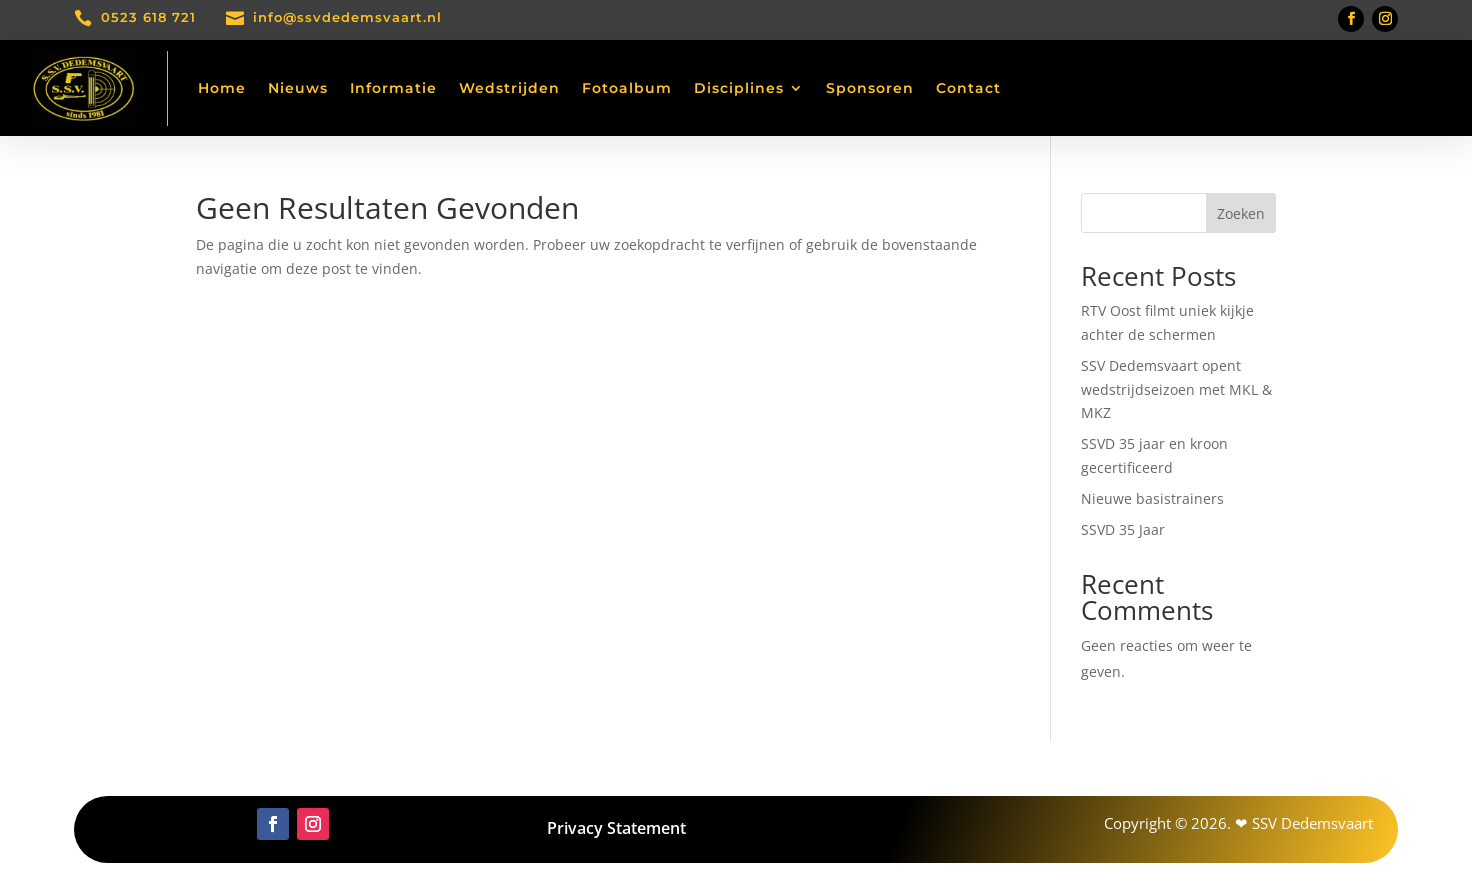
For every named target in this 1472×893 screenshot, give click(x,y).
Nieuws (298, 88)
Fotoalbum (627, 88)
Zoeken (1241, 213)
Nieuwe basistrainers (1152, 498)
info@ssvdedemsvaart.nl (347, 17)
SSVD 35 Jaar (1123, 529)
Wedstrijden (509, 88)
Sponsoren (870, 88)
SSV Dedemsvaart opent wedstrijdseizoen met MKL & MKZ (1176, 389)
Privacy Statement (616, 828)
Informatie (393, 88)
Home (222, 88)
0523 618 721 (148, 17)
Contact (968, 88)
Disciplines (739, 88)
